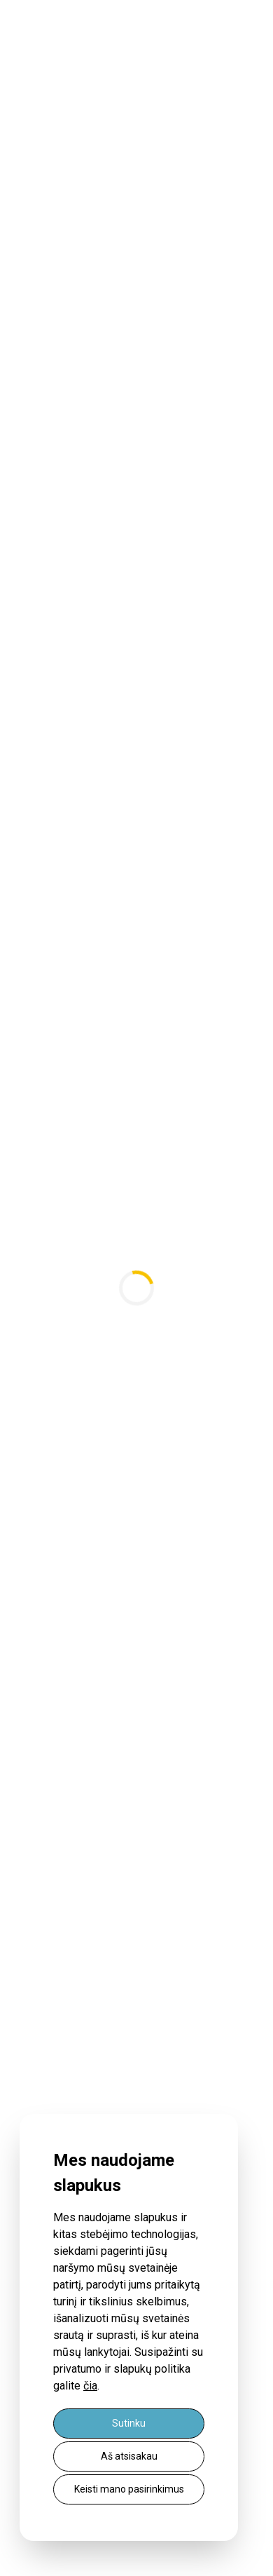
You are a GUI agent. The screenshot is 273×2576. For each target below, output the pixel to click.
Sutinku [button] (129, 2423)
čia (90, 2385)
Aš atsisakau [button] (129, 2456)
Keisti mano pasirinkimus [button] (129, 2489)
